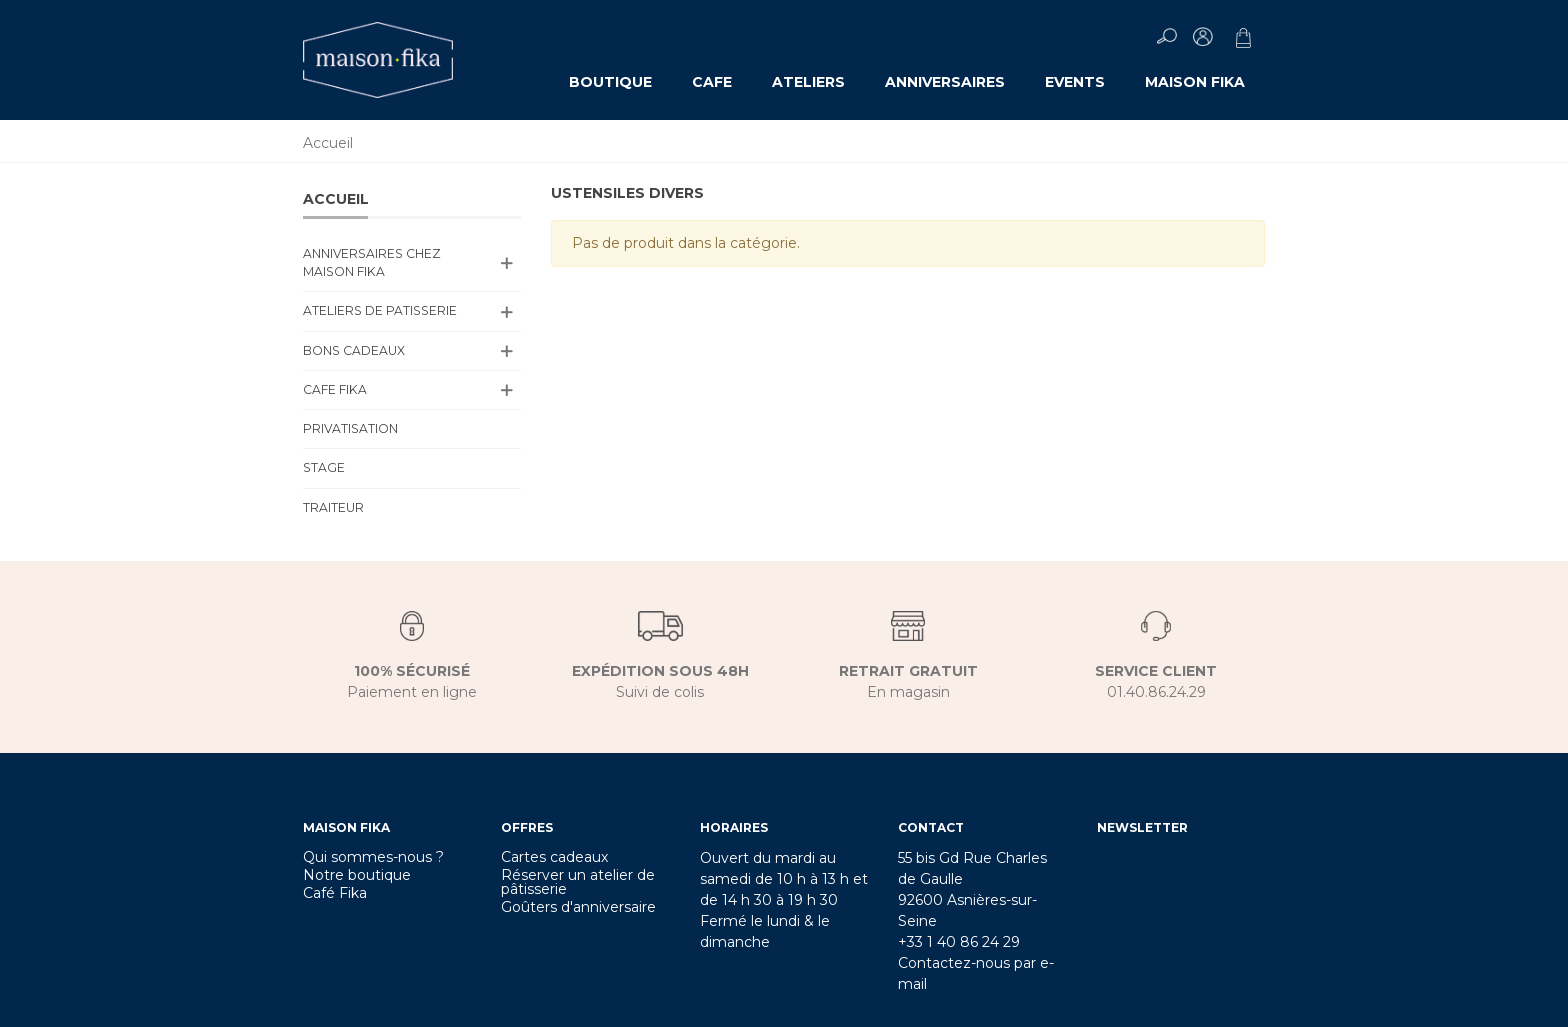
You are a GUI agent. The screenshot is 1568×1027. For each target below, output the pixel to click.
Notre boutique (357, 875)
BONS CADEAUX (354, 350)
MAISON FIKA (1195, 82)
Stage (324, 467)
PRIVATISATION (350, 428)
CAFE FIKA (335, 389)
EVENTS (1075, 82)
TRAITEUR (333, 507)
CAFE (712, 82)
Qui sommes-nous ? (373, 857)
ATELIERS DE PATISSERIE (380, 310)
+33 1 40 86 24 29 (959, 942)
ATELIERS (808, 82)
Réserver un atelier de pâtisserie (578, 882)
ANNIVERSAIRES (945, 82)
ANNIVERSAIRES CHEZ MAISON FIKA (372, 262)
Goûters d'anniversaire (578, 907)
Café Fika (335, 893)
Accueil (336, 199)
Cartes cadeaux (554, 857)
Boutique (610, 82)
